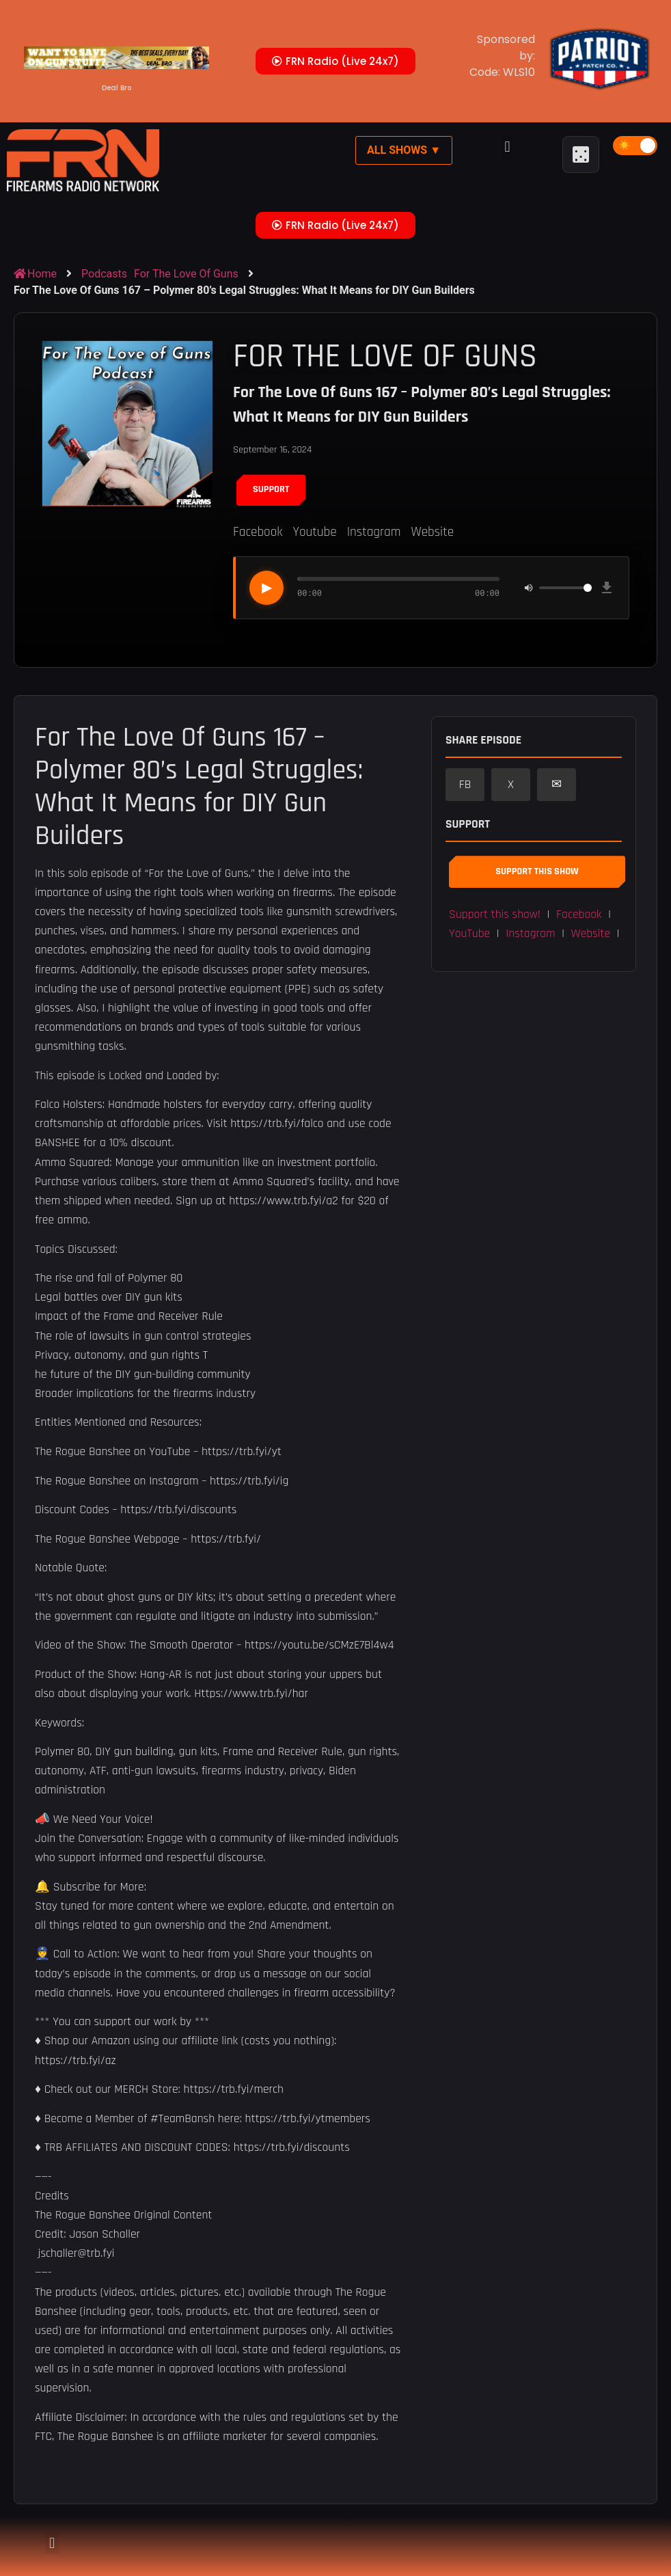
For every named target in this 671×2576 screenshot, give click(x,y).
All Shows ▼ (404, 150)
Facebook (257, 532)
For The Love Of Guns (186, 273)
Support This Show (536, 871)
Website (432, 532)
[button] (507, 147)
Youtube (314, 532)
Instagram (374, 532)
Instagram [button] (530, 933)
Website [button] (591, 933)
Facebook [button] (578, 914)
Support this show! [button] (494, 914)
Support (271, 489)
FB (465, 784)
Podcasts (104, 273)
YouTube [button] (469, 933)
